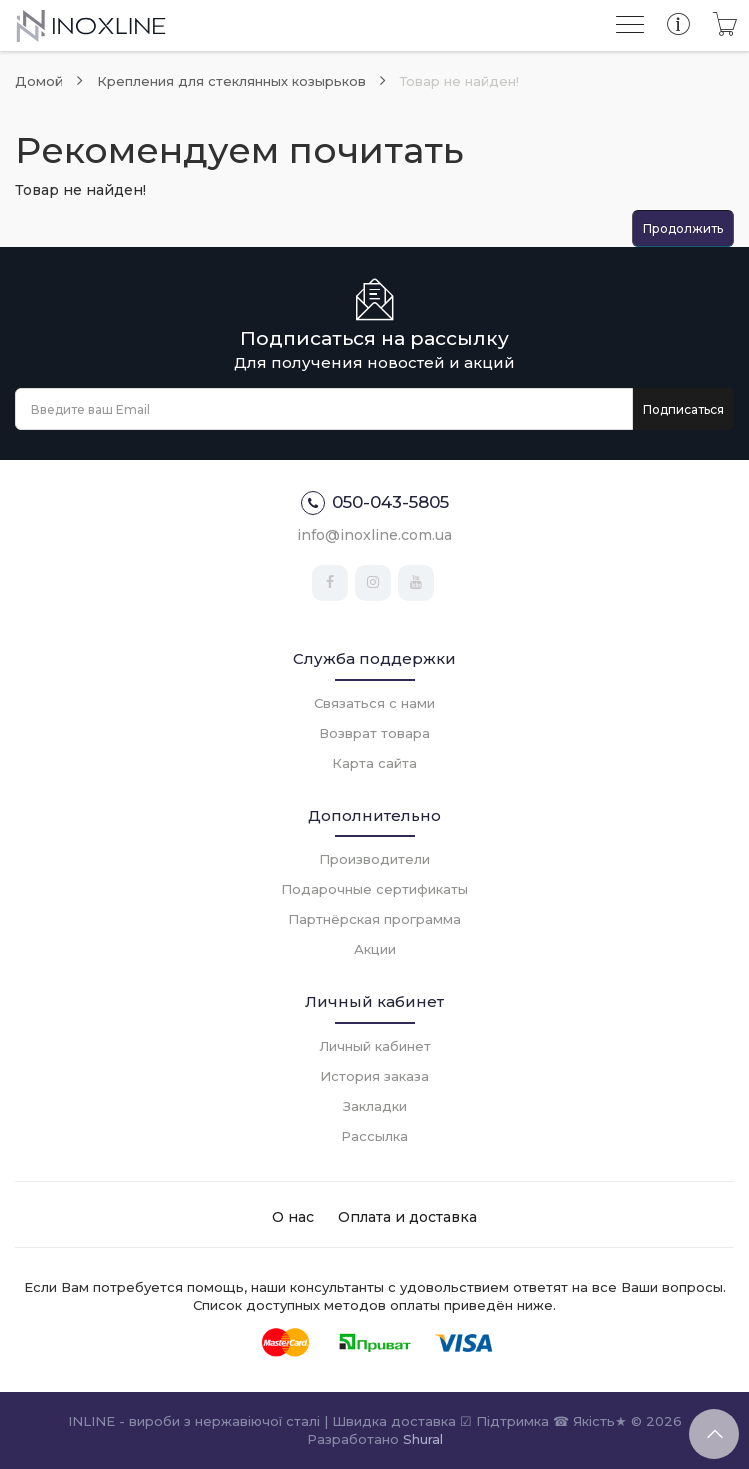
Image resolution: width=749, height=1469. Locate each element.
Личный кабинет (375, 1046)
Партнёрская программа (374, 919)
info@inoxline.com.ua (374, 535)
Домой (39, 81)
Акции (375, 949)
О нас (293, 1217)
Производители (374, 859)
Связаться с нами (374, 703)
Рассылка (374, 1136)
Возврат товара (374, 733)
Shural (423, 1439)
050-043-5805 (375, 503)
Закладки (375, 1106)
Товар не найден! (459, 81)
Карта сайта (374, 763)
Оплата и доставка (407, 1217)
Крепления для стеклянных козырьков (231, 81)
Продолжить (683, 228)
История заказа (374, 1076)
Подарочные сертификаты (374, 889)
